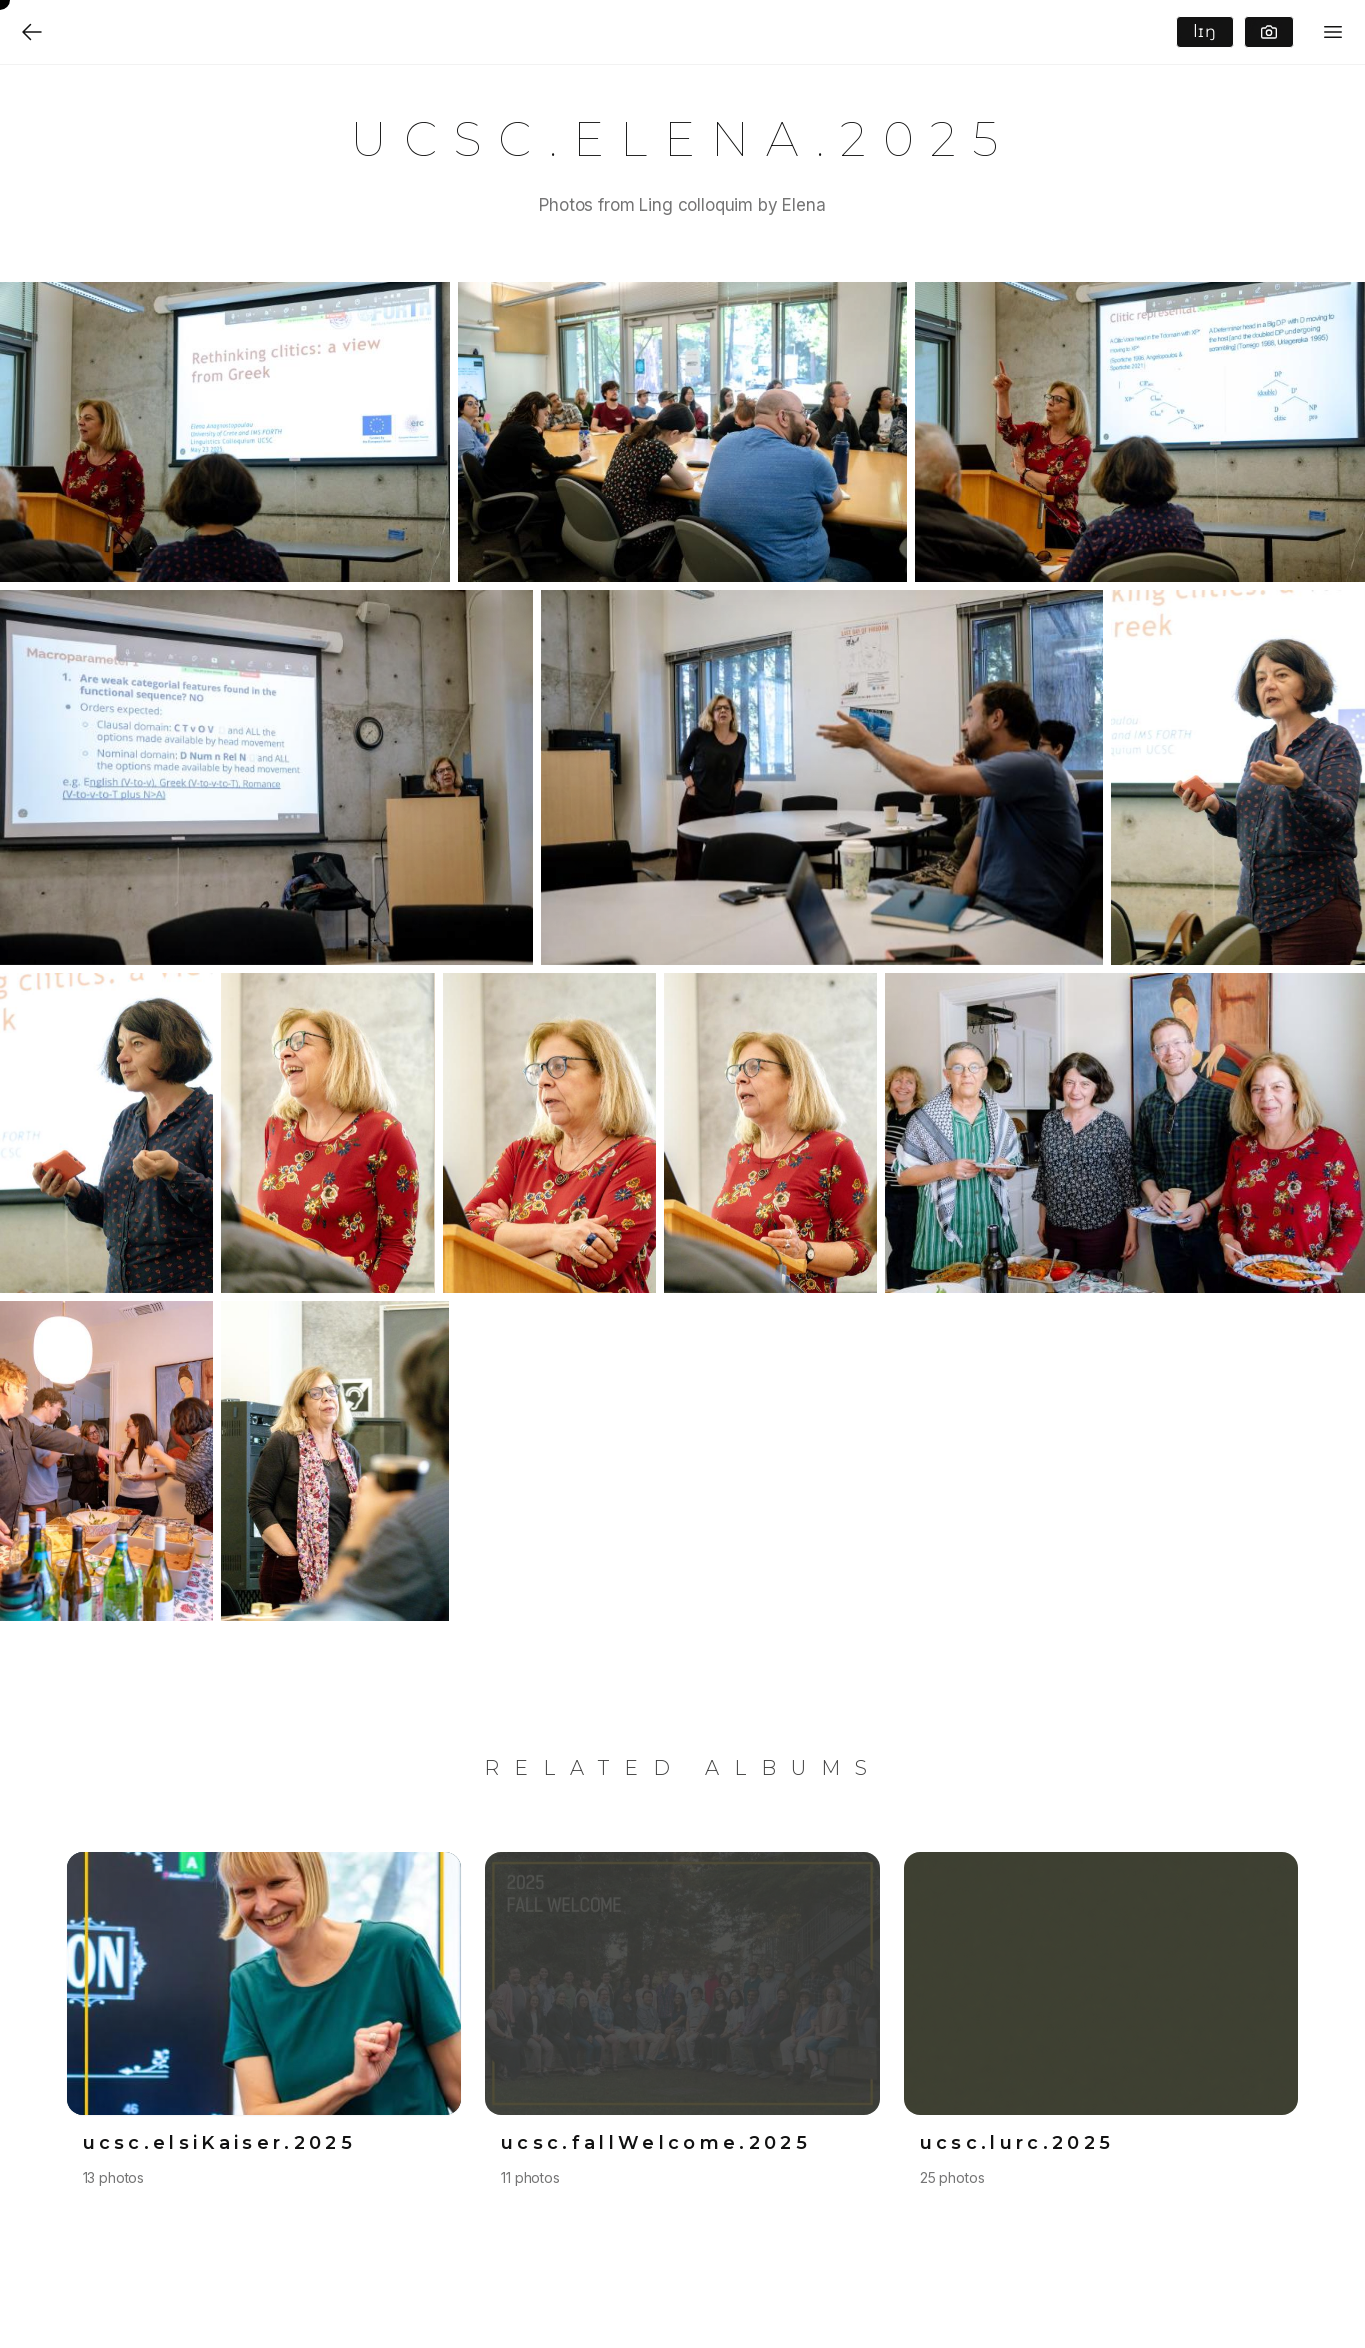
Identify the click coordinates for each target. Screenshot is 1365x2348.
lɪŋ (1205, 31)
